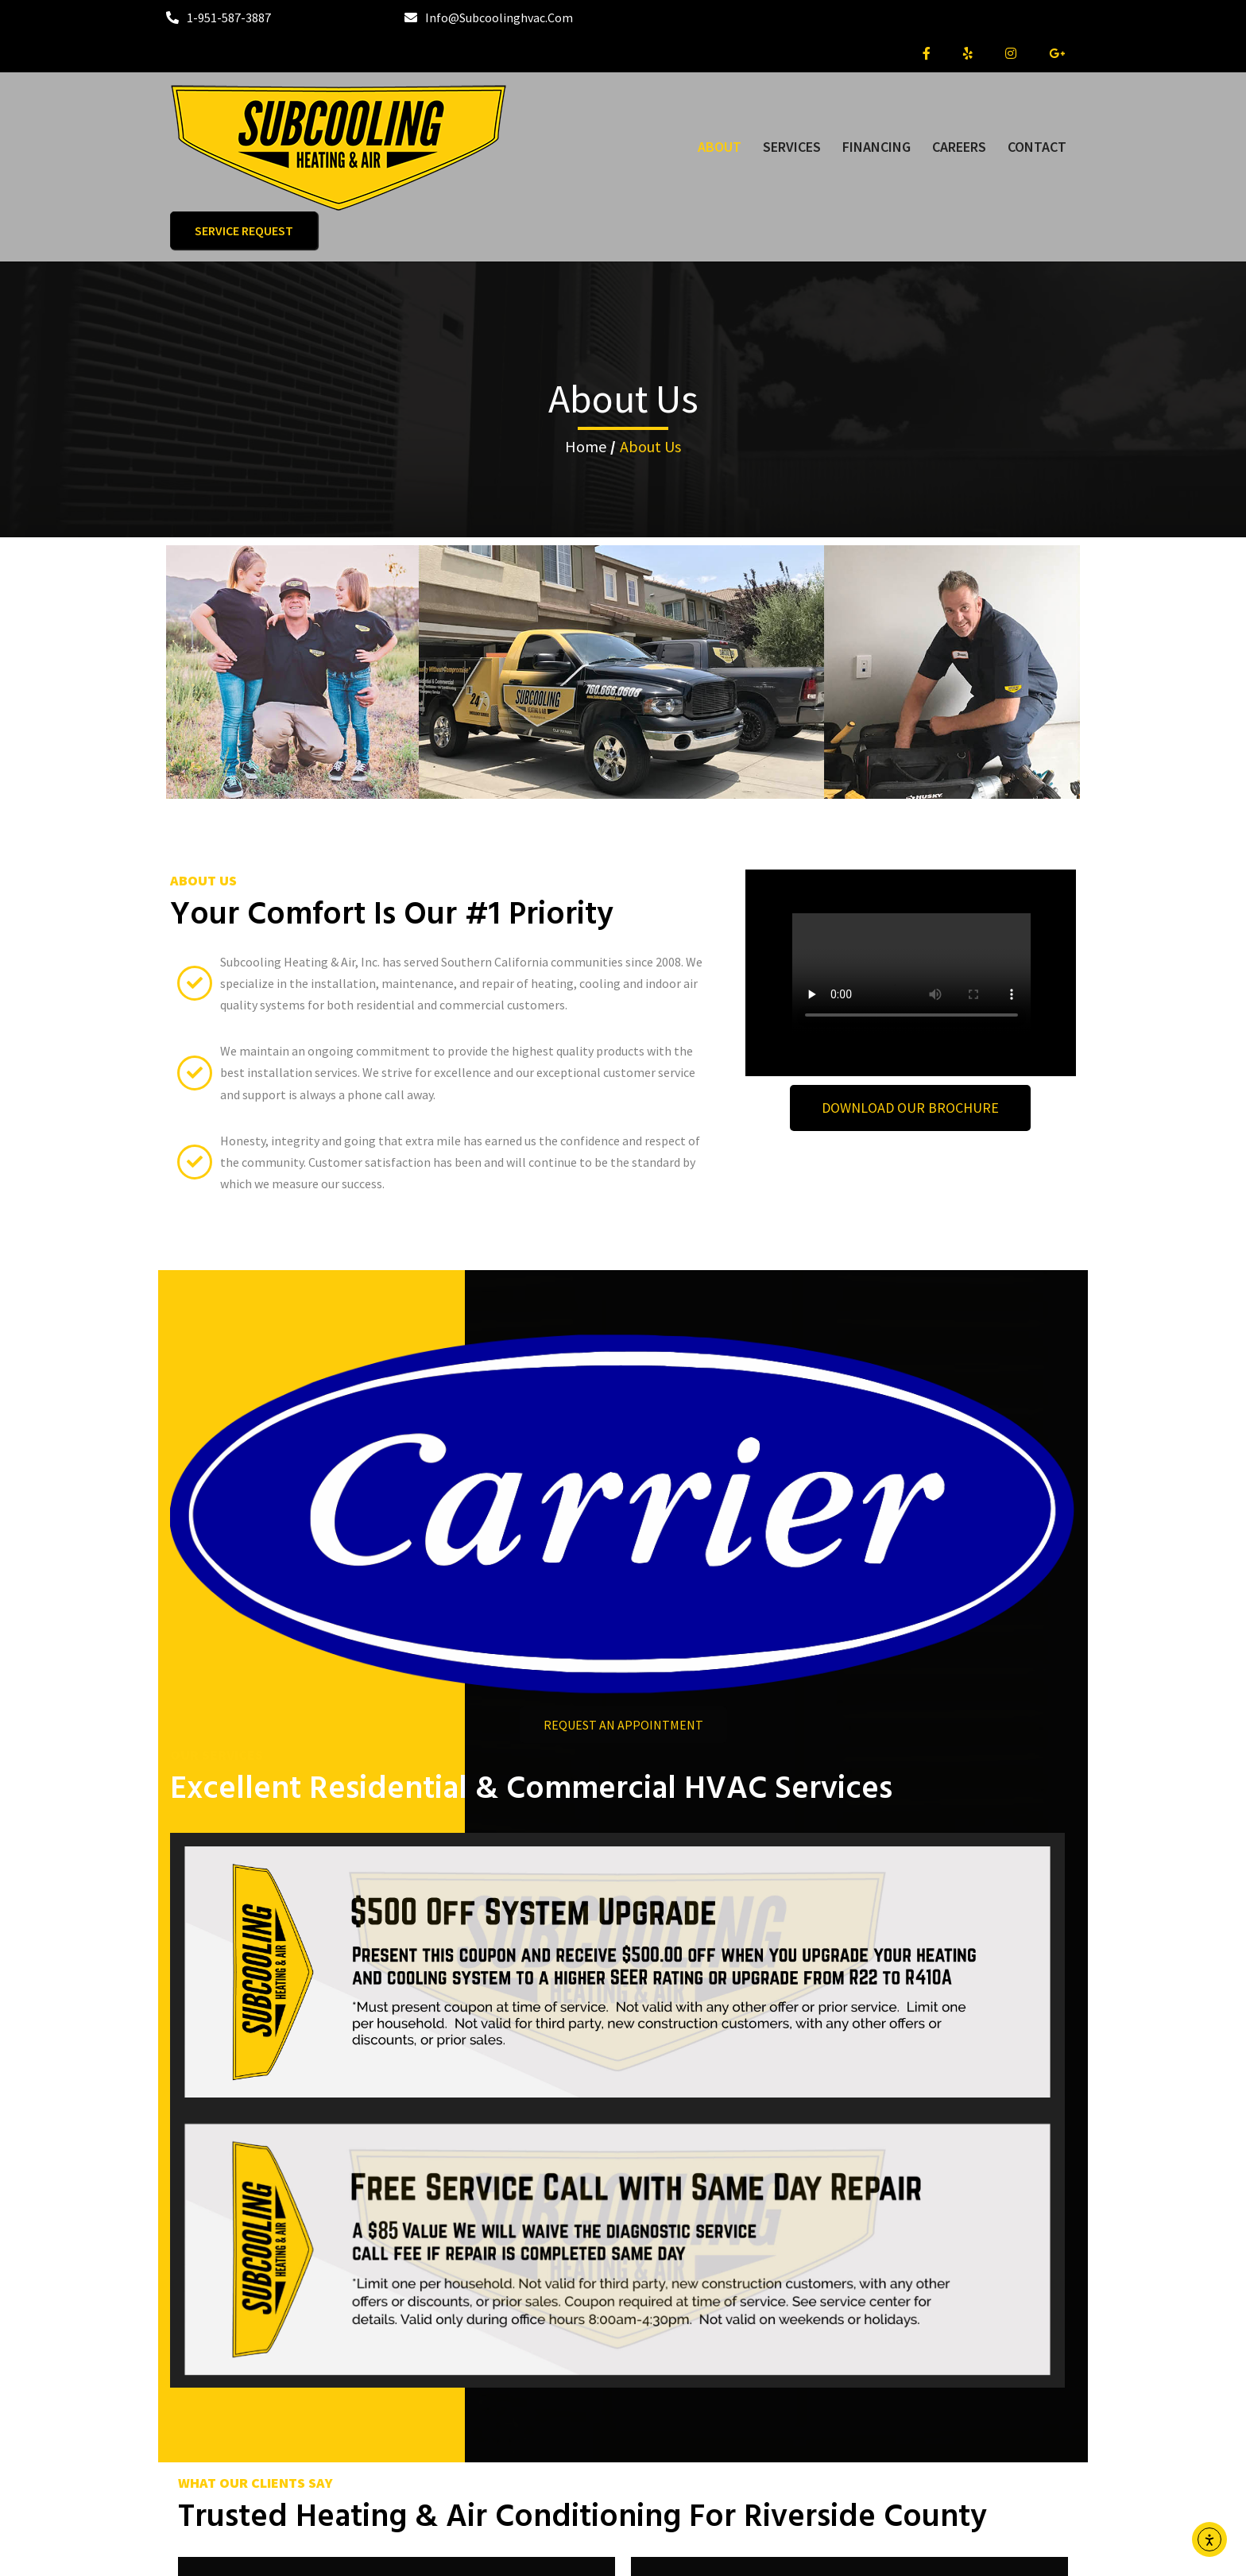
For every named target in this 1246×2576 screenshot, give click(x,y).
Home (585, 380)
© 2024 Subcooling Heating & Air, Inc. (623, 2553)
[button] (605, 2144)
